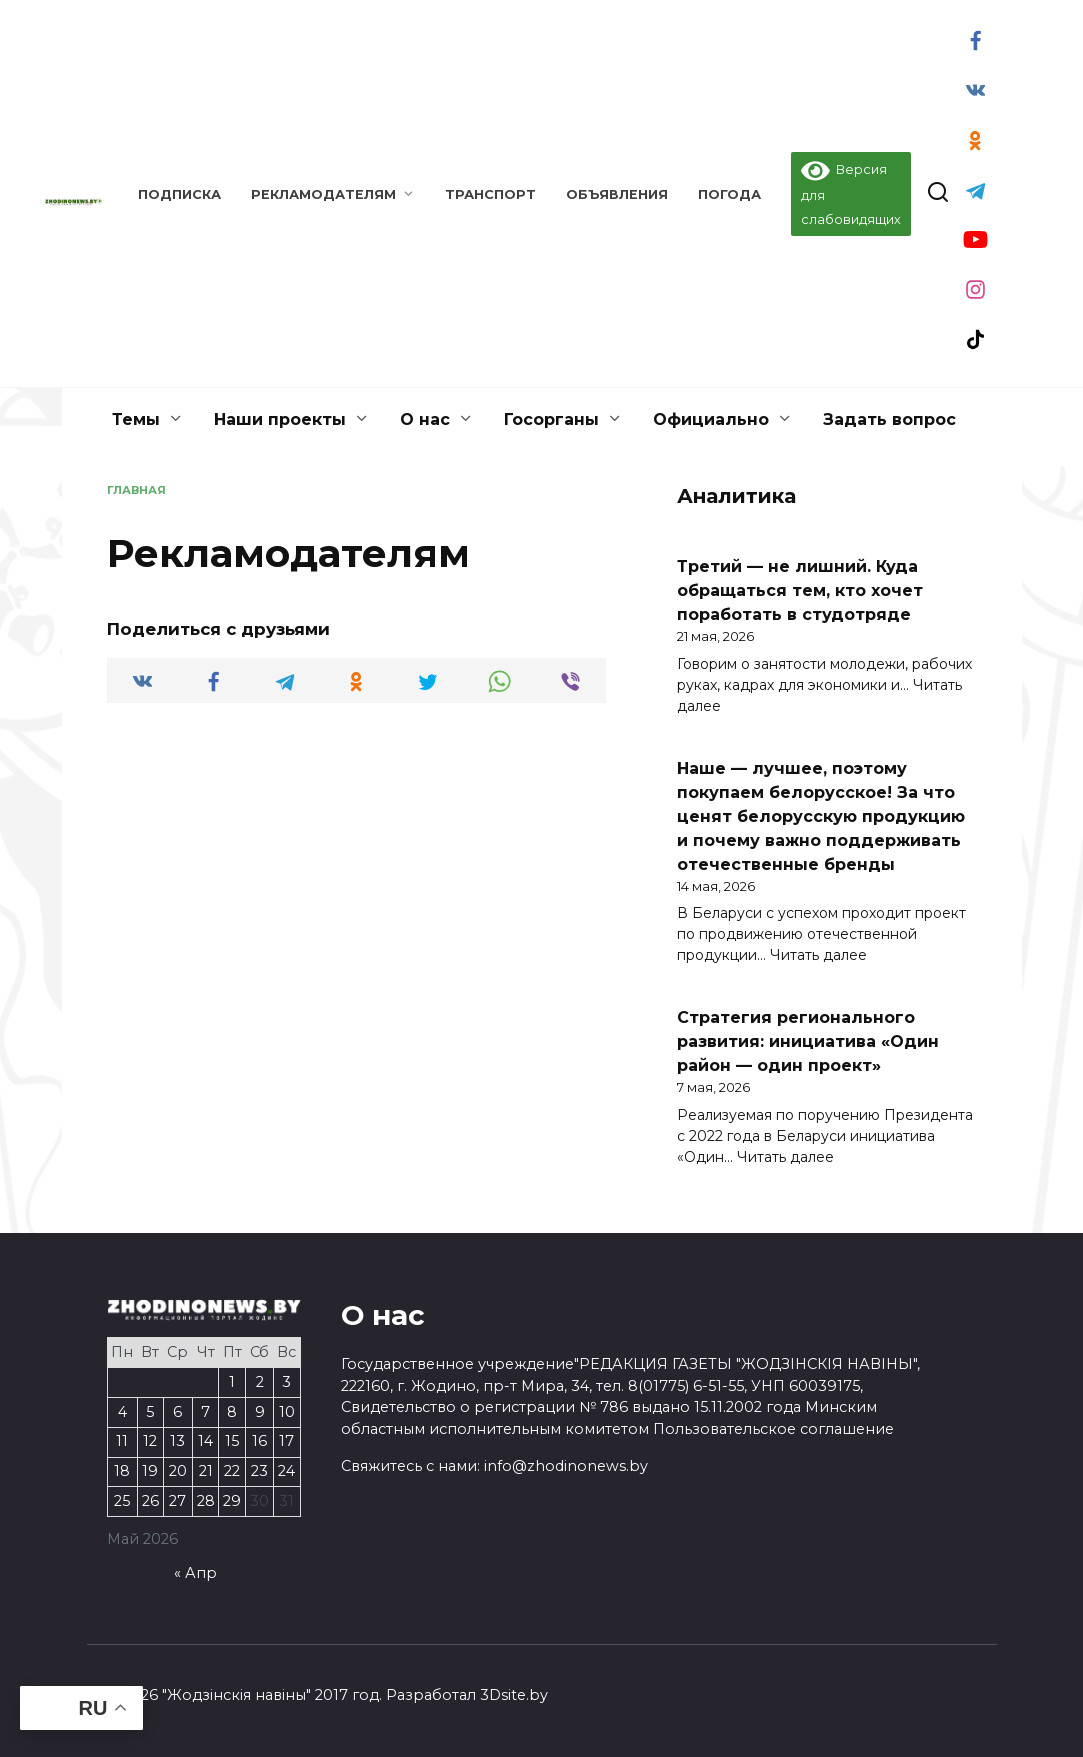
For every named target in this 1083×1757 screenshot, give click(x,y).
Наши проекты (280, 419)
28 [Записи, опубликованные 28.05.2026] (206, 1501)
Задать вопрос (889, 419)
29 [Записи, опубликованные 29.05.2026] (232, 1501)
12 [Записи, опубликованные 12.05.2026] (150, 1441)
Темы (136, 419)
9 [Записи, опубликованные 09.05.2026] (260, 1412)
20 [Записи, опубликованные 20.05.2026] (178, 1471)
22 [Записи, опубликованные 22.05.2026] (232, 1471)
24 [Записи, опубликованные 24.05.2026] (286, 1471)
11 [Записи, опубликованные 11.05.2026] (122, 1441)
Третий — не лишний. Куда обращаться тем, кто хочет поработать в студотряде (800, 590)
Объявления (617, 194)
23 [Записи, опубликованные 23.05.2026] (259, 1471)
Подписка (179, 194)
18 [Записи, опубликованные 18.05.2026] (122, 1471)
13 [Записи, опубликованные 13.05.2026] (177, 1441)
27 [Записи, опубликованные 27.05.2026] (177, 1501)
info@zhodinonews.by (566, 1466)
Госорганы (551, 419)
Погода (729, 194)
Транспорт (490, 194)
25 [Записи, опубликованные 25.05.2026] (122, 1501)
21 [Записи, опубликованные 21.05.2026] (206, 1471)
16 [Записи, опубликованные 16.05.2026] (259, 1441)
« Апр (195, 1573)
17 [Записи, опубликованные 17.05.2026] (286, 1441)
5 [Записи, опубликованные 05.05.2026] (150, 1412)
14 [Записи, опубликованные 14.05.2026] (205, 1441)
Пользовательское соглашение (773, 1429)
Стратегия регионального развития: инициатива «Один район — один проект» (808, 1041)
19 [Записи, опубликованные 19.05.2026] (150, 1471)
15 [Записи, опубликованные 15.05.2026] (232, 1441)
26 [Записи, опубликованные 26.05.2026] (150, 1501)
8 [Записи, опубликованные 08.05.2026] (232, 1412)
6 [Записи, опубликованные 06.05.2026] (177, 1412)
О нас (425, 419)
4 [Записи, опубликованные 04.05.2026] (122, 1412)
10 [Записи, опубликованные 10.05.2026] (287, 1412)
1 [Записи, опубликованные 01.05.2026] (232, 1382)
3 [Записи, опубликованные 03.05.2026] (286, 1382)
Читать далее (818, 955)
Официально (711, 419)
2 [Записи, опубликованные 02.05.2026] (260, 1382)
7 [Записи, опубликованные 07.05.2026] (205, 1412)
